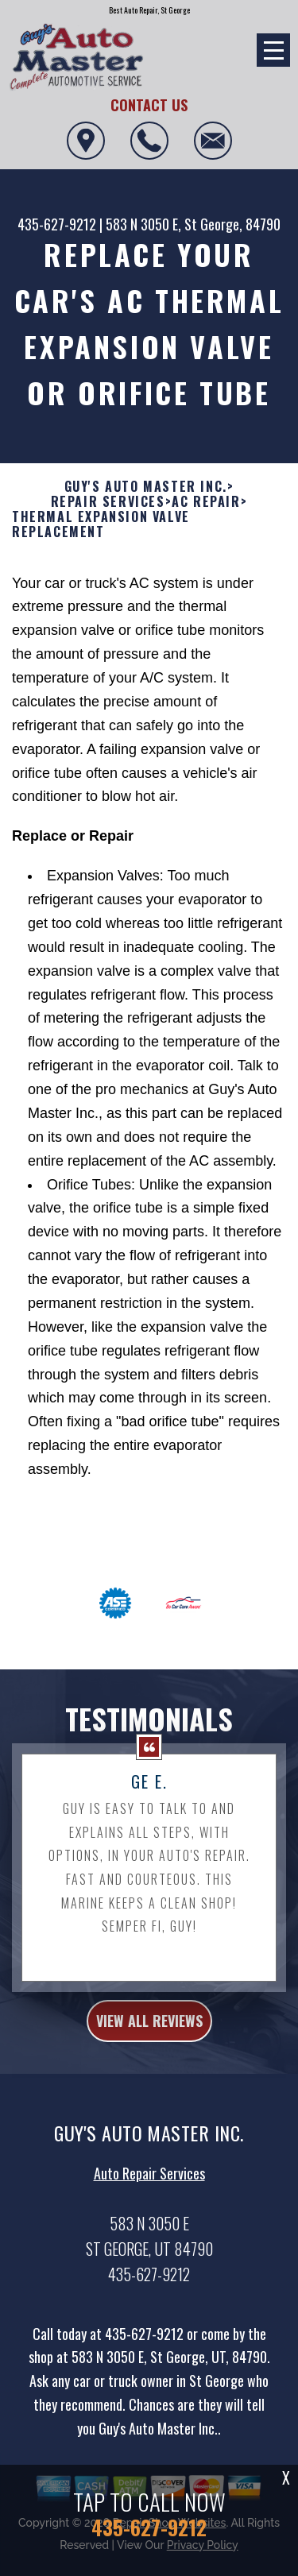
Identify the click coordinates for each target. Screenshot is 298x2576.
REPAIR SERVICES (108, 520)
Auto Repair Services (149, 2192)
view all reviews (149, 2039)
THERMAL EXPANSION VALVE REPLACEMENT (101, 543)
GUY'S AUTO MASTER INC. (145, 505)
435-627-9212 (56, 224)
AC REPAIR (206, 520)
